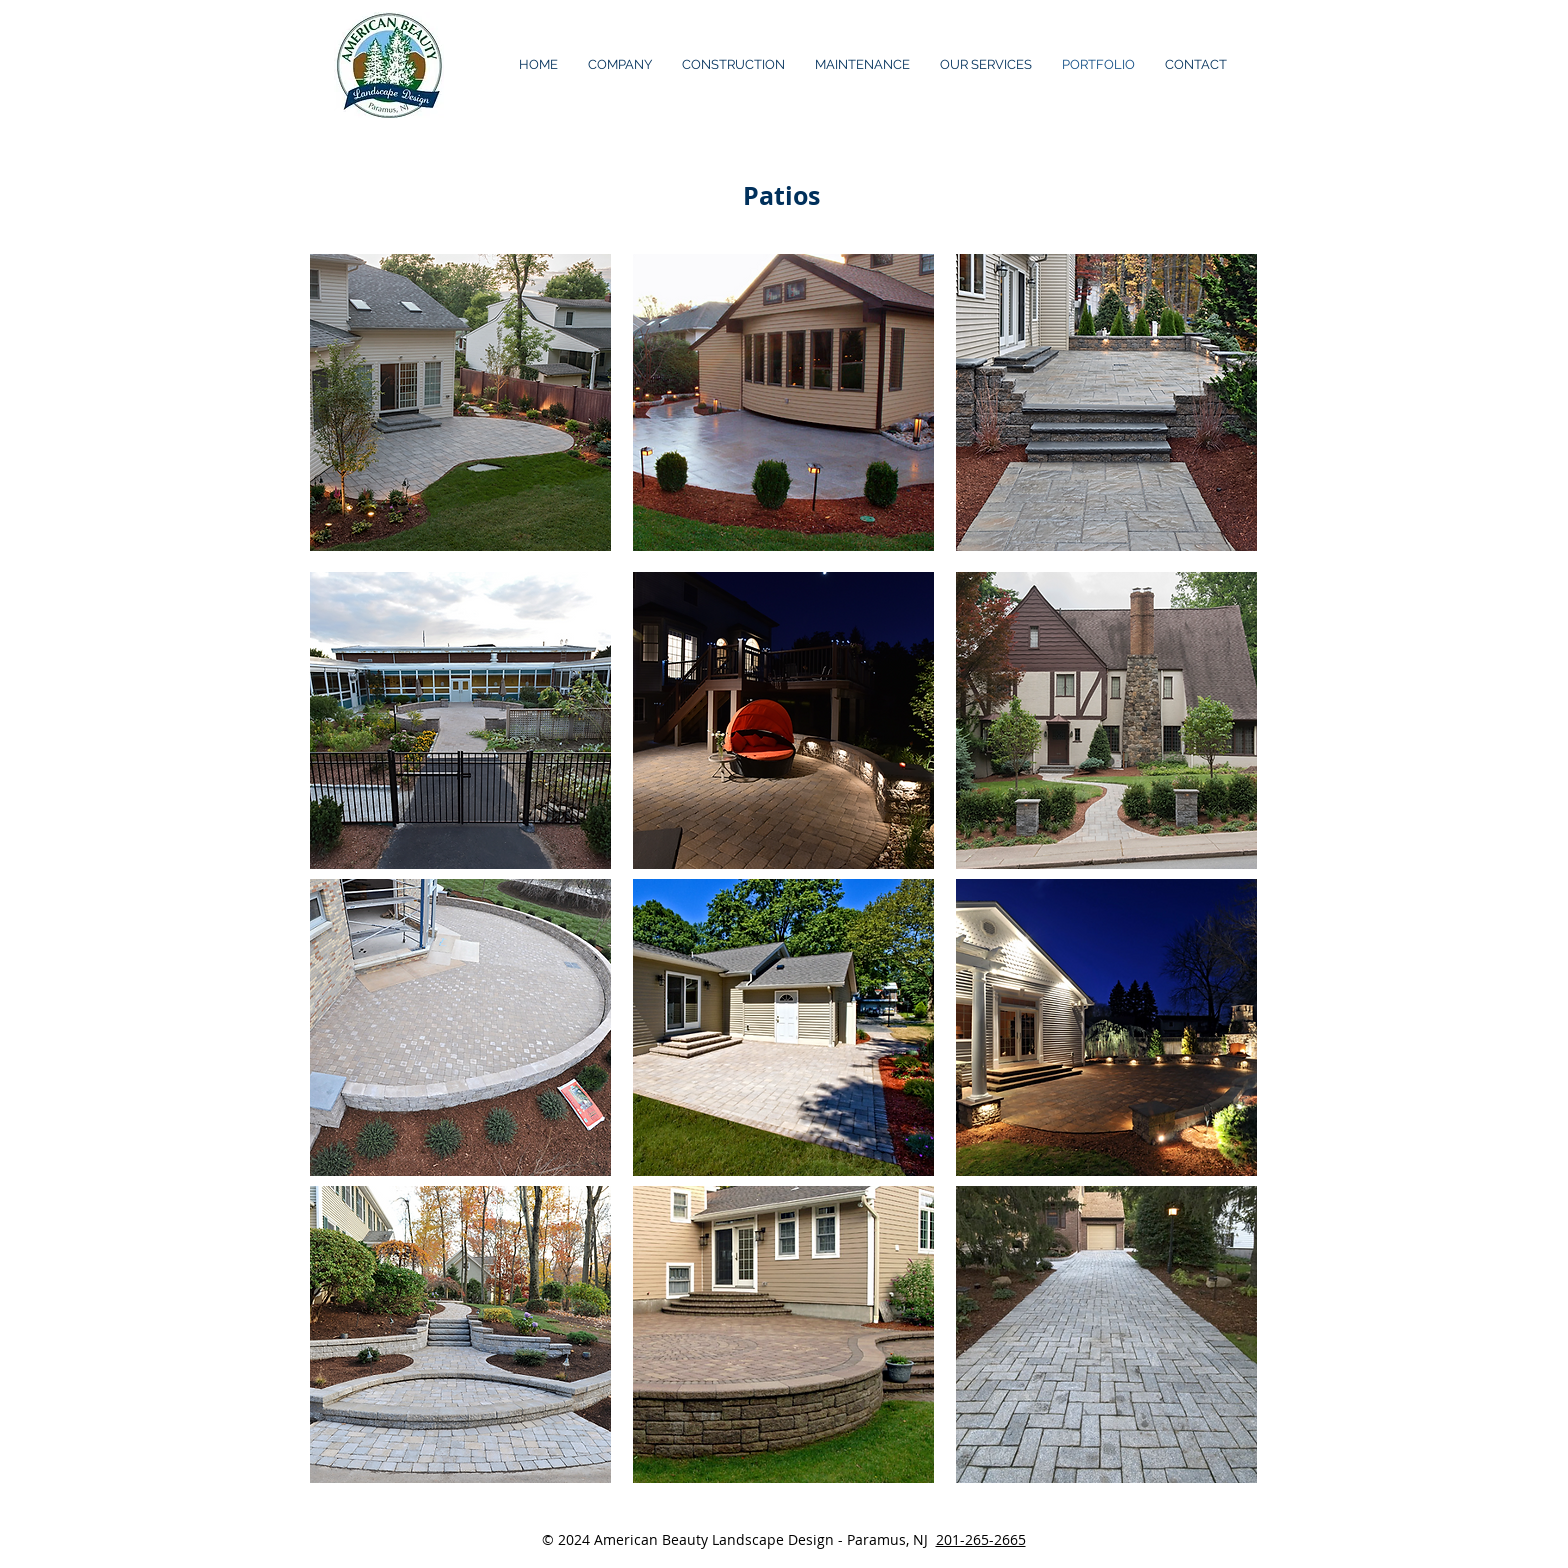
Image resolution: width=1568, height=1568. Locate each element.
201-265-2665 (981, 1539)
